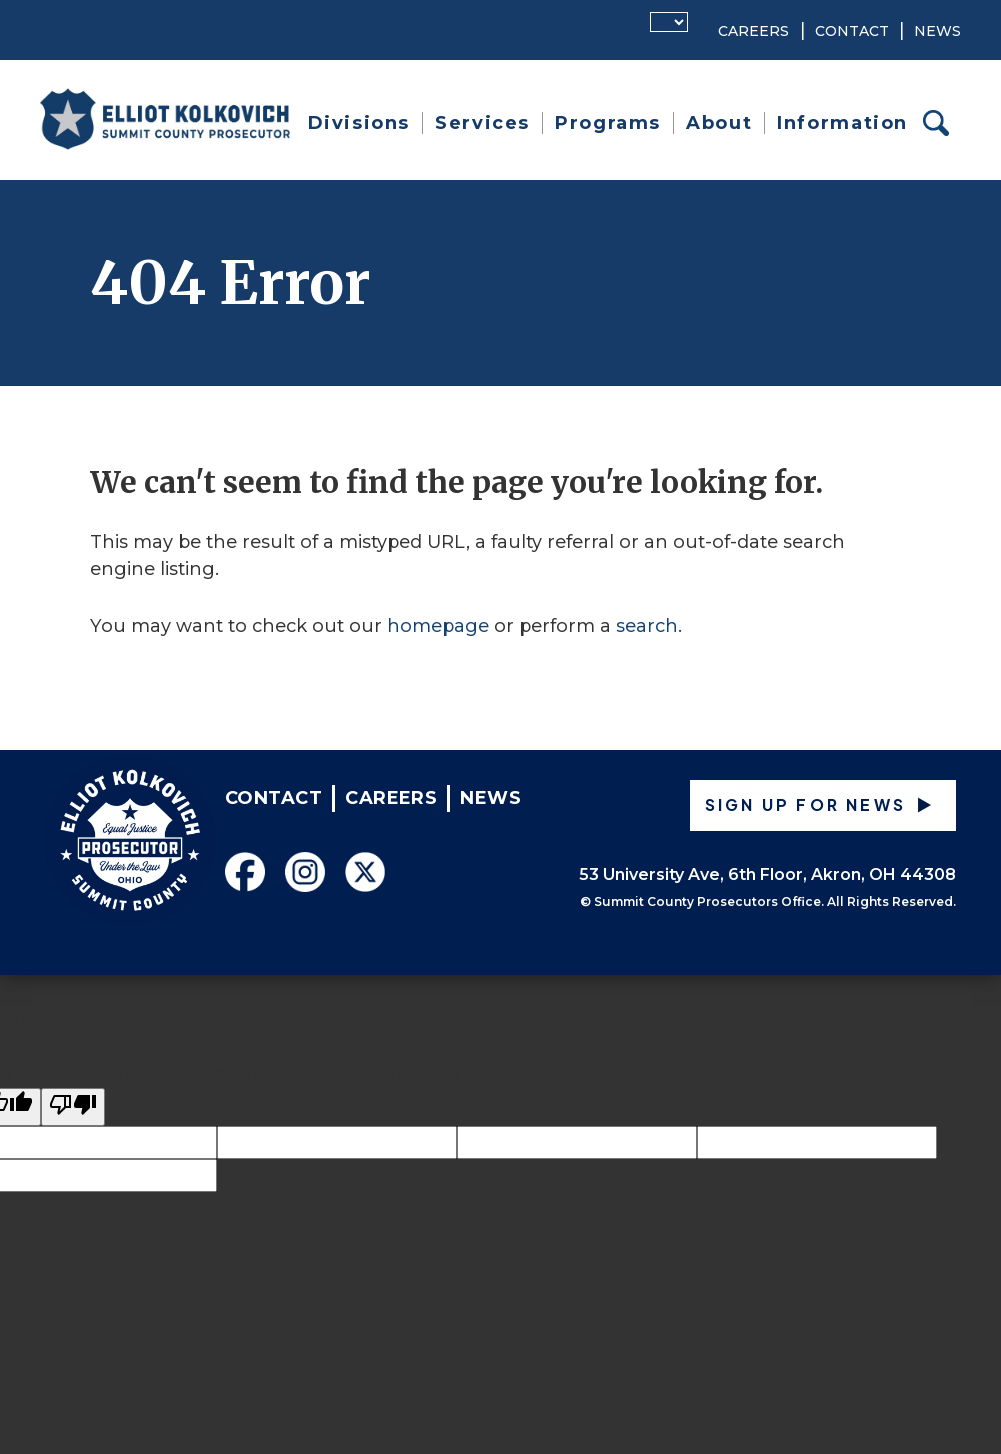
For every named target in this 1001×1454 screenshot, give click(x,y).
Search (942, 123)
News (937, 31)
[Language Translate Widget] (669, 22)
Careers (753, 31)
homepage (438, 626)
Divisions (359, 123)
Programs (608, 123)
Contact (852, 31)
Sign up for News (805, 804)
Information (842, 123)
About (719, 123)
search (647, 626)
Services (482, 123)
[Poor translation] (73, 1107)
